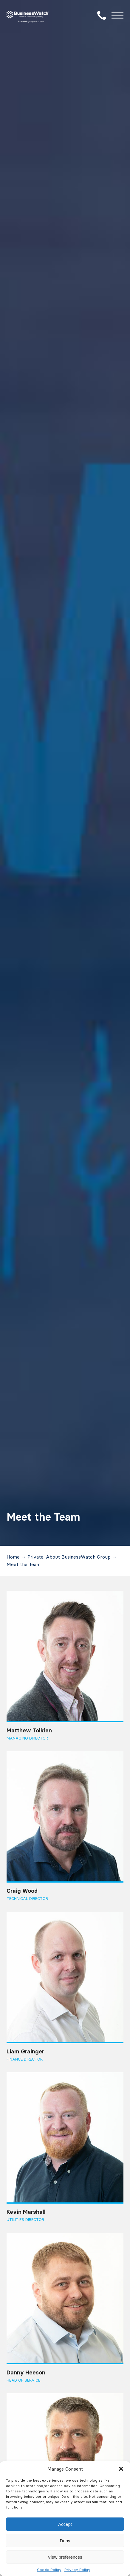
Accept (65, 2524)
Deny (65, 2540)
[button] (121, 2469)
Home (13, 1557)
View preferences (65, 2557)
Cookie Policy (49, 2569)
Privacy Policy (77, 2569)
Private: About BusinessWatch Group (69, 1557)
